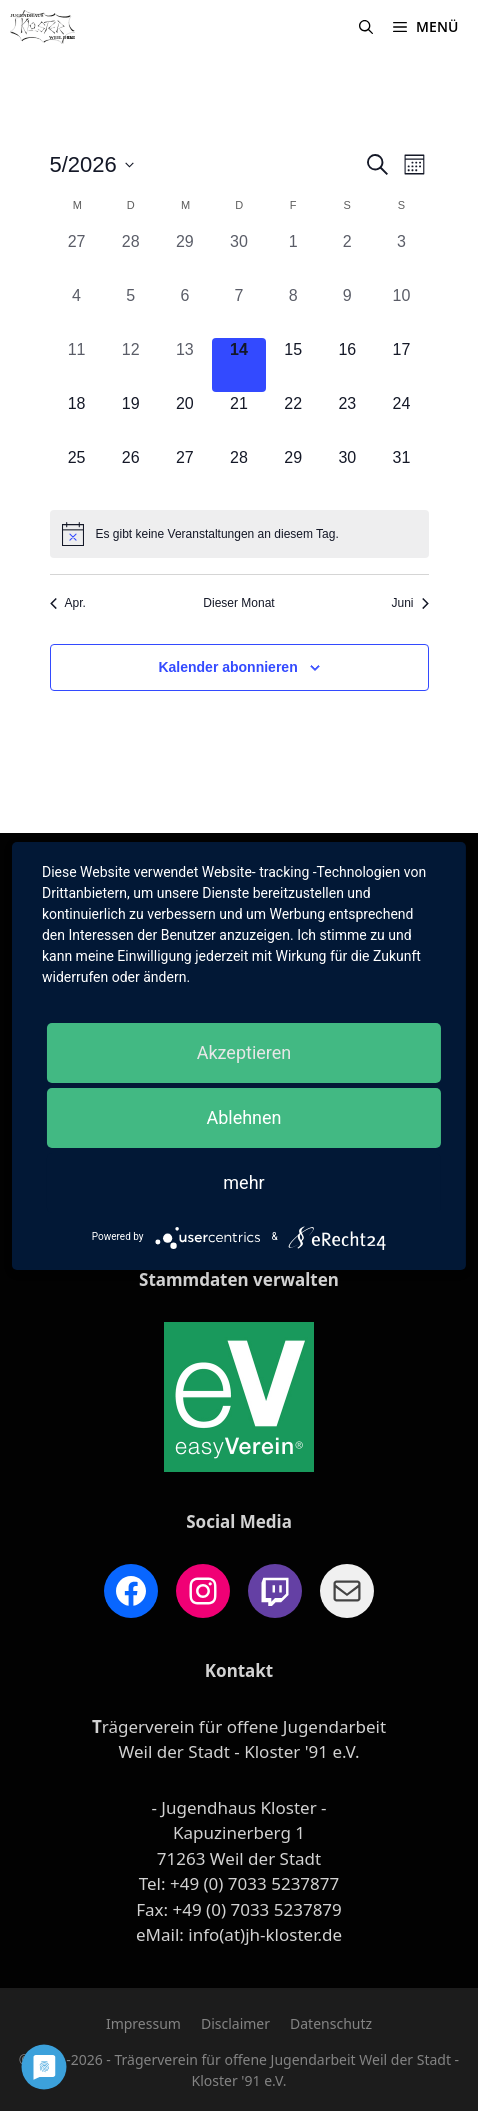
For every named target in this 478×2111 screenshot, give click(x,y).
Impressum (143, 2023)
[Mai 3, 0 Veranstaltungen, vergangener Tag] (401, 257)
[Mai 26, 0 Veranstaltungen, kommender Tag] (131, 473)
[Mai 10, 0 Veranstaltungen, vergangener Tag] (401, 311)
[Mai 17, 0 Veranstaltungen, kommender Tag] (401, 365)
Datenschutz (331, 2023)
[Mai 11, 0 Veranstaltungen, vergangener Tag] (77, 365)
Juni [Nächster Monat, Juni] (409, 603)
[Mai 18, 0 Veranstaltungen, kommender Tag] (77, 419)
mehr (243, 1182)
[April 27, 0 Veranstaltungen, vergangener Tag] (77, 257)
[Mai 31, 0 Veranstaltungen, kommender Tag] (401, 473)
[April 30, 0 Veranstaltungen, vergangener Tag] (239, 257)
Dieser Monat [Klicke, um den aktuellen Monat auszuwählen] (238, 603)
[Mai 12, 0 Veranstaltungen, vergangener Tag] (131, 365)
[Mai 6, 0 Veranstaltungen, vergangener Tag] (185, 311)
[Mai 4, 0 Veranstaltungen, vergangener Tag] (77, 311)
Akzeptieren (244, 1052)
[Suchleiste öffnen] (366, 27)
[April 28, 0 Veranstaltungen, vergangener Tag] (131, 257)
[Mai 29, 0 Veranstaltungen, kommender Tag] (293, 473)
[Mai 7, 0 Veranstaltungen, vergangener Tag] (239, 311)
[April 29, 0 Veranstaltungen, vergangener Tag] (185, 257)
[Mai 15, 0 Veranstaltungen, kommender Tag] (293, 365)
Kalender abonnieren (227, 667)
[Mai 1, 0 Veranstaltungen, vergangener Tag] (293, 257)
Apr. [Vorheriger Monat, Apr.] (68, 603)
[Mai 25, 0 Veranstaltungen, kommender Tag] (77, 473)
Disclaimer (235, 2023)
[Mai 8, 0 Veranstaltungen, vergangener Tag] (293, 311)
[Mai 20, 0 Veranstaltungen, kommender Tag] (185, 419)
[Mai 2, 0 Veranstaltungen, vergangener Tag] (347, 257)
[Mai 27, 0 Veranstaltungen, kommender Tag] (185, 473)
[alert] (239, 534)
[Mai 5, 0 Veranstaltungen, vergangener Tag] (131, 311)
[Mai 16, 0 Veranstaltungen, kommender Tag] (347, 365)
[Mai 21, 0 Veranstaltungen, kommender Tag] (239, 419)
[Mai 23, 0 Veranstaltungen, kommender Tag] (347, 419)
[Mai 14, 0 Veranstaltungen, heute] (239, 365)
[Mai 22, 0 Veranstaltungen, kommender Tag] (293, 419)
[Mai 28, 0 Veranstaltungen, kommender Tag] (239, 473)
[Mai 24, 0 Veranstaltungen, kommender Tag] (401, 419)
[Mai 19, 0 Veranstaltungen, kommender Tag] (131, 419)
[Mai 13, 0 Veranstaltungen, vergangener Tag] (185, 365)
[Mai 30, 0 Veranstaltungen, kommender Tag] (347, 473)
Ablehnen (243, 1117)
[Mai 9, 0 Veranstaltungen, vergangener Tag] (347, 311)
